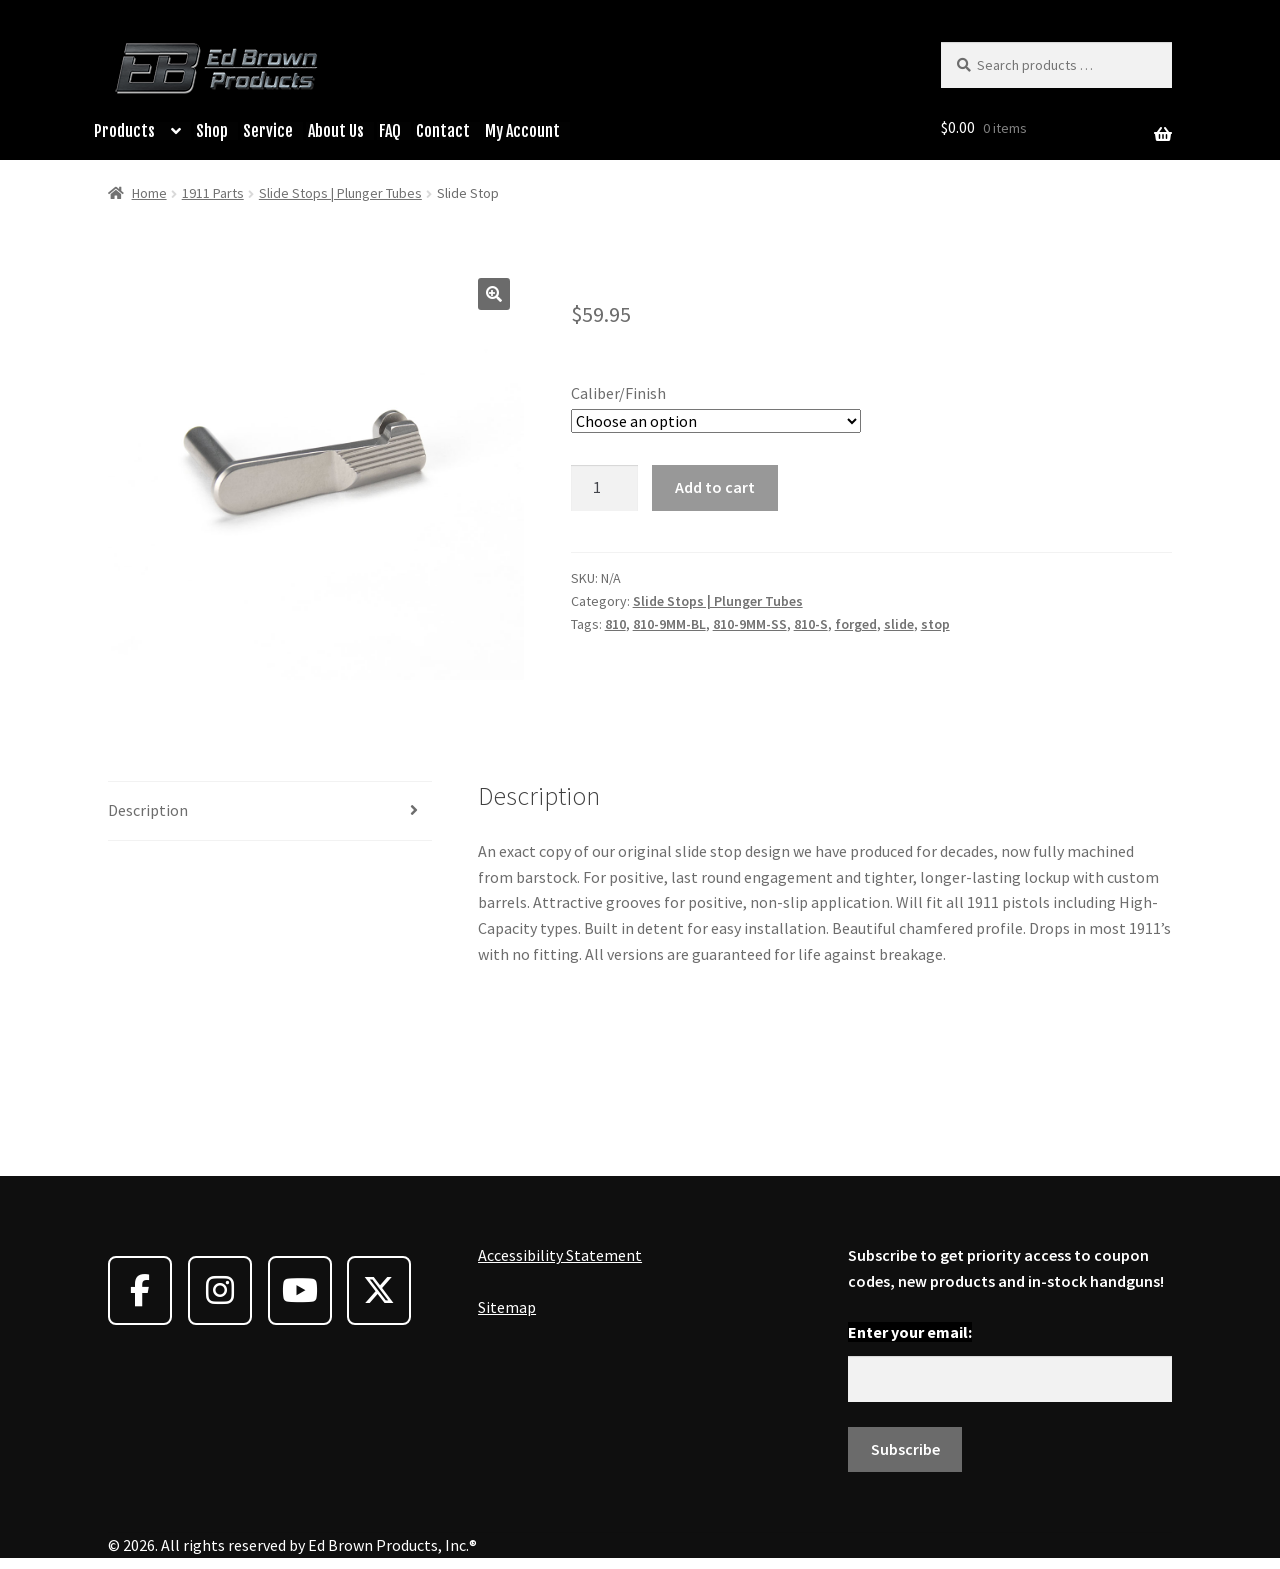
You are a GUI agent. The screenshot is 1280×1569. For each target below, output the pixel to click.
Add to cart (715, 487)
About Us (336, 131)
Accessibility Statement (560, 1255)
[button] (494, 294)
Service (268, 131)
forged (856, 624)
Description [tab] (148, 810)
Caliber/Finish (618, 393)
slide (899, 624)
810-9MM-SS (750, 624)
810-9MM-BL (669, 624)
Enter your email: (910, 1332)
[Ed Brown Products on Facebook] (140, 1290)
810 (615, 624)
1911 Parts (213, 193)
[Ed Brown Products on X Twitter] (379, 1290)
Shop (212, 131)
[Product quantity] (605, 488)
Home (149, 193)
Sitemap (507, 1307)
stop (935, 624)
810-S (811, 624)
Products (124, 131)
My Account (522, 131)
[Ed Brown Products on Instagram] (220, 1290)
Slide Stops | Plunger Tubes (340, 193)
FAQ (390, 131)
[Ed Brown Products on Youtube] (300, 1290)
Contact (443, 131)
